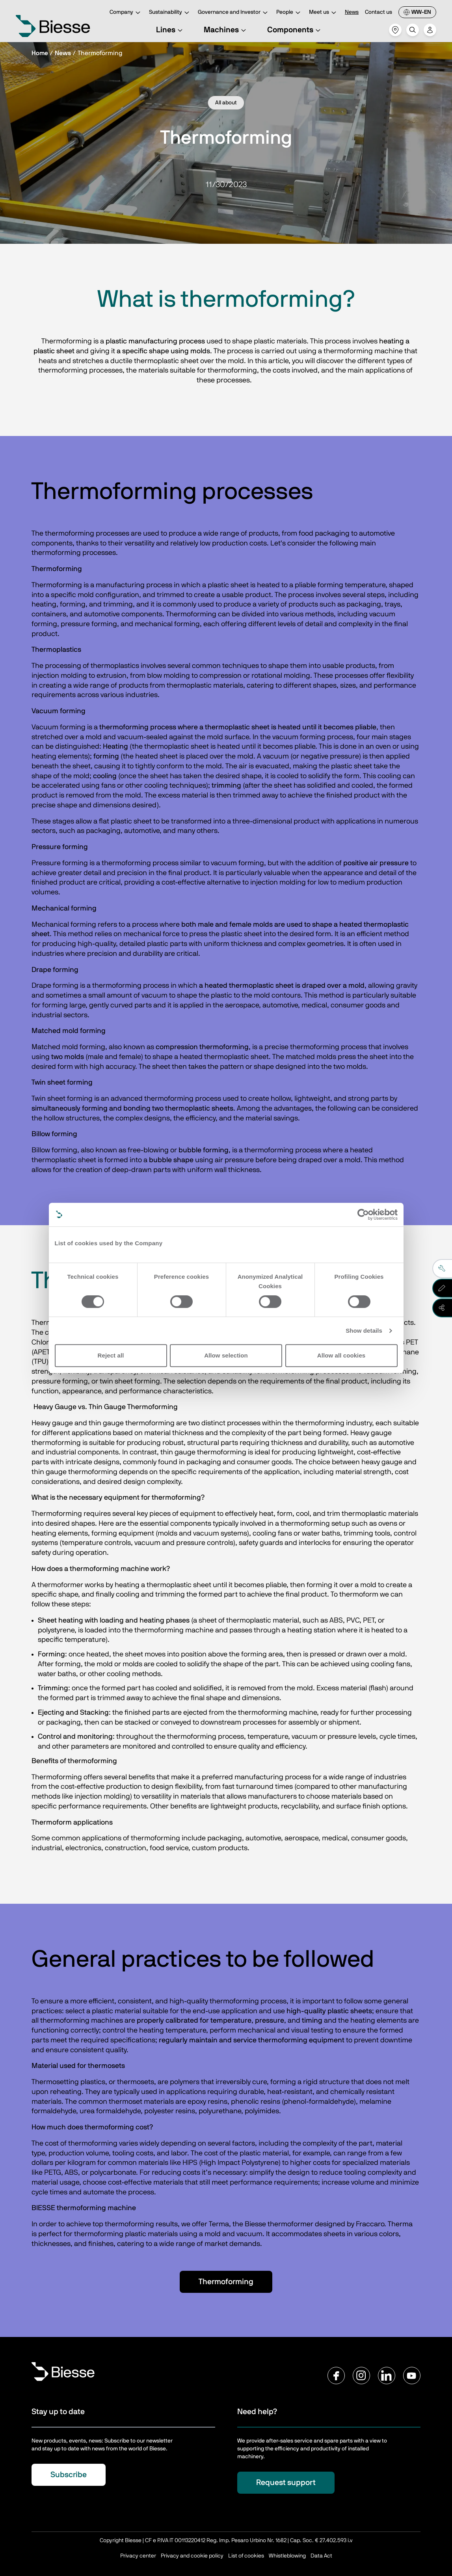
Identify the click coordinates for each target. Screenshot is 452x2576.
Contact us (378, 12)
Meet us (324, 12)
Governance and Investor (234, 12)
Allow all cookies (341, 1355)
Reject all (111, 1355)
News (352, 12)
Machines (226, 30)
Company (126, 12)
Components (295, 30)
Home (40, 53)
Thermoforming (226, 2282)
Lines (170, 30)
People (289, 12)
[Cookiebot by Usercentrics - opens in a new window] (363, 1214)
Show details (364, 1330)
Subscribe (68, 2475)
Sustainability (170, 12)
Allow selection (226, 1355)
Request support (286, 2483)
